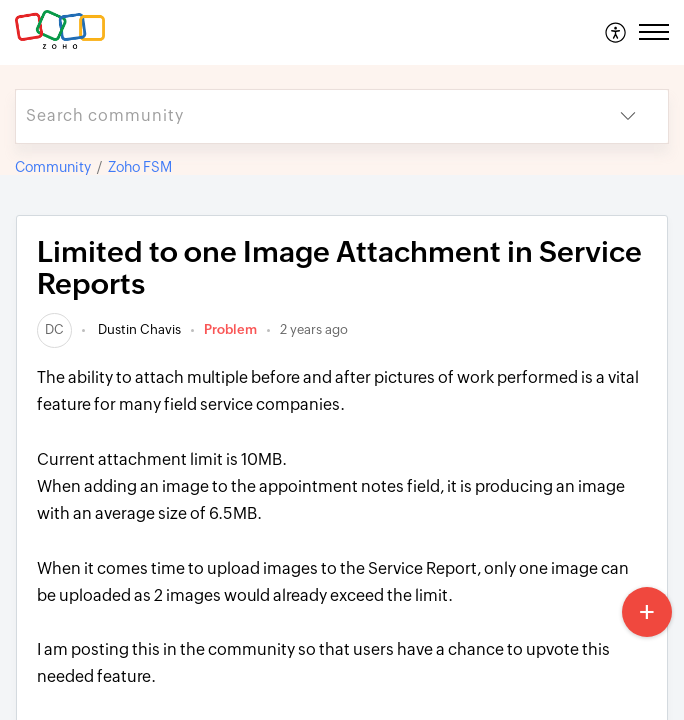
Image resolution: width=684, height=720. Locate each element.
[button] (616, 32)
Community (53, 167)
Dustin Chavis (138, 329)
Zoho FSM (140, 167)
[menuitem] (616, 32)
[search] (302, 116)
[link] (54, 329)
